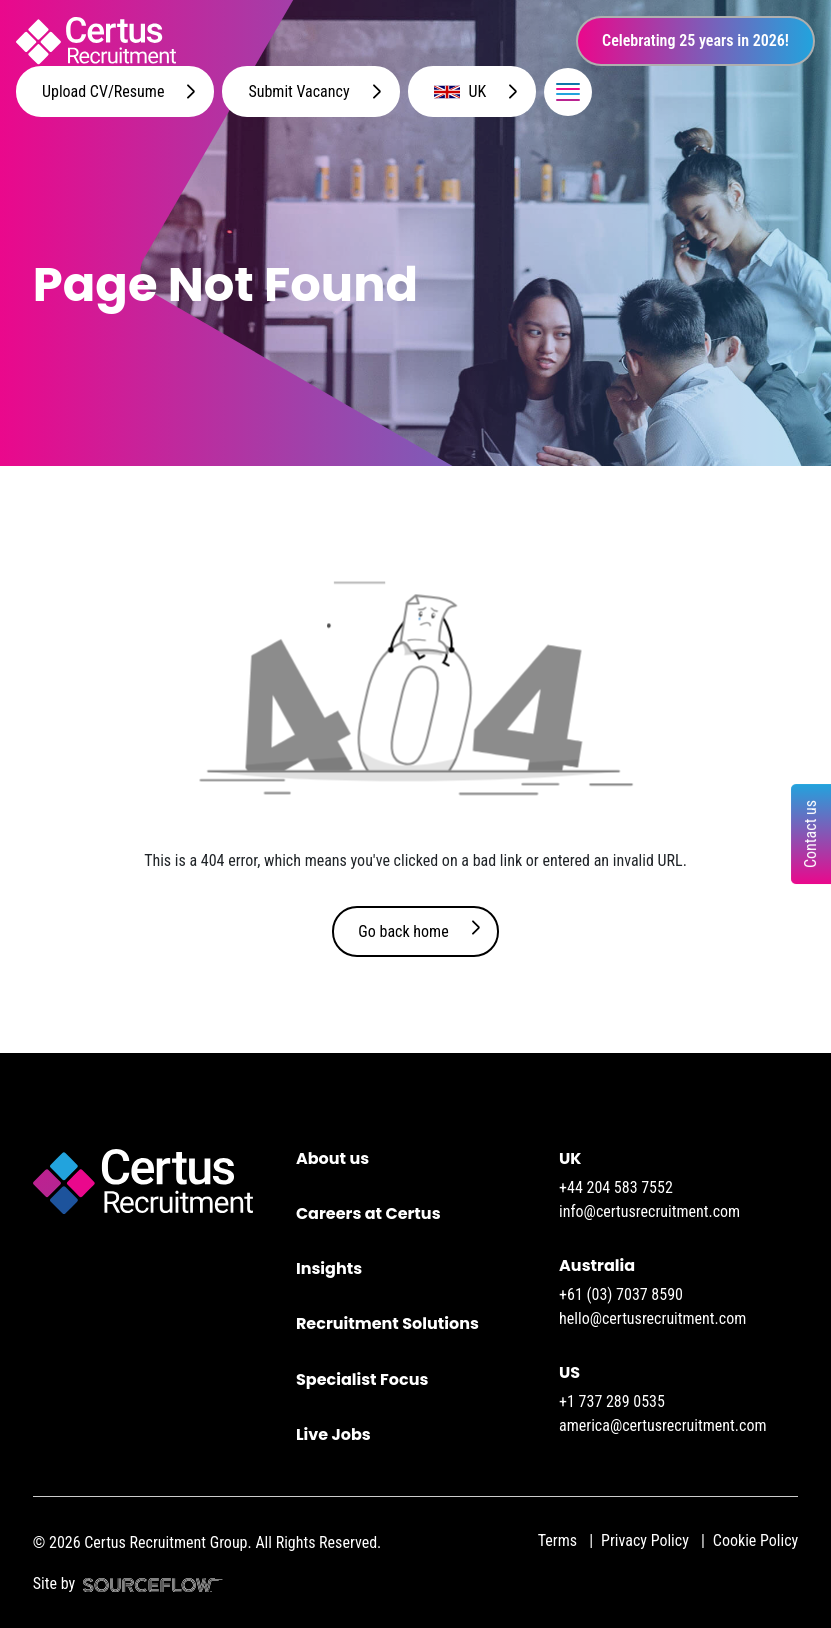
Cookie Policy (755, 1540)
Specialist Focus (362, 1379)
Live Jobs (333, 1434)
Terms (557, 1540)
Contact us (810, 834)
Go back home (403, 931)
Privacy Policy (645, 1540)
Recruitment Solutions (387, 1323)
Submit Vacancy (298, 91)
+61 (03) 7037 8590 (621, 1294)
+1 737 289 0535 (612, 1401)
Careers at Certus (368, 1213)
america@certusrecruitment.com (662, 1425)
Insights (329, 1268)
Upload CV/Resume (103, 91)
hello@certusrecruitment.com (652, 1318)
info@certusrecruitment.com (649, 1211)
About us (332, 1158)
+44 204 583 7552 (616, 1187)
